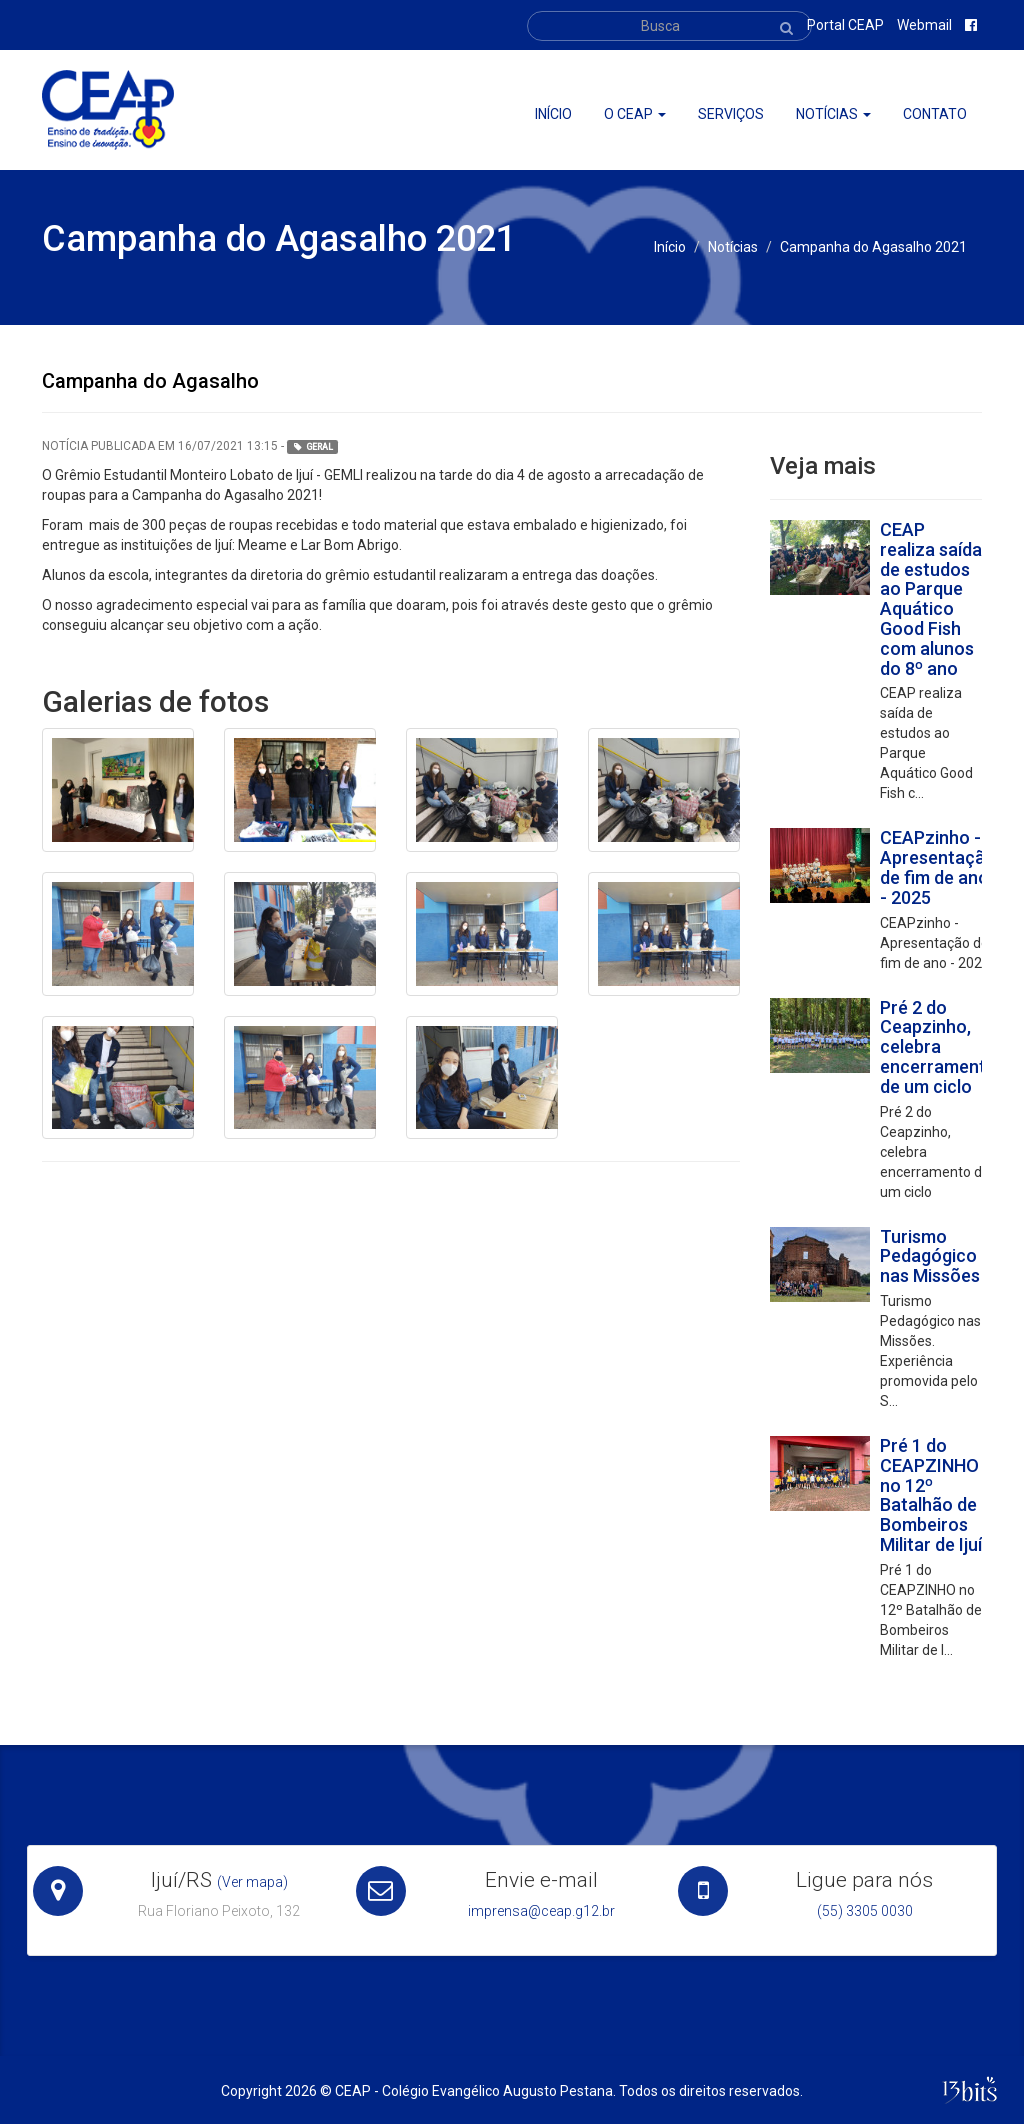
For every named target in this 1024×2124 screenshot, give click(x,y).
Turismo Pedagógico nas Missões (930, 1256)
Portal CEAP (845, 25)
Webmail (924, 25)
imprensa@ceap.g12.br (541, 1911)
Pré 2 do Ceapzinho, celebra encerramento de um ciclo (938, 1047)
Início (553, 114)
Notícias (833, 114)
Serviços (731, 114)
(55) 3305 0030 (865, 1911)
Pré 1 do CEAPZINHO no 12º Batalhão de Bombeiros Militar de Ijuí (931, 1495)
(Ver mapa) (252, 1882)
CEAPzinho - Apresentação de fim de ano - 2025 (938, 867)
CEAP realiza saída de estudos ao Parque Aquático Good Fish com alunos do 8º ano (931, 599)
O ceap (635, 114)
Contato (935, 114)
